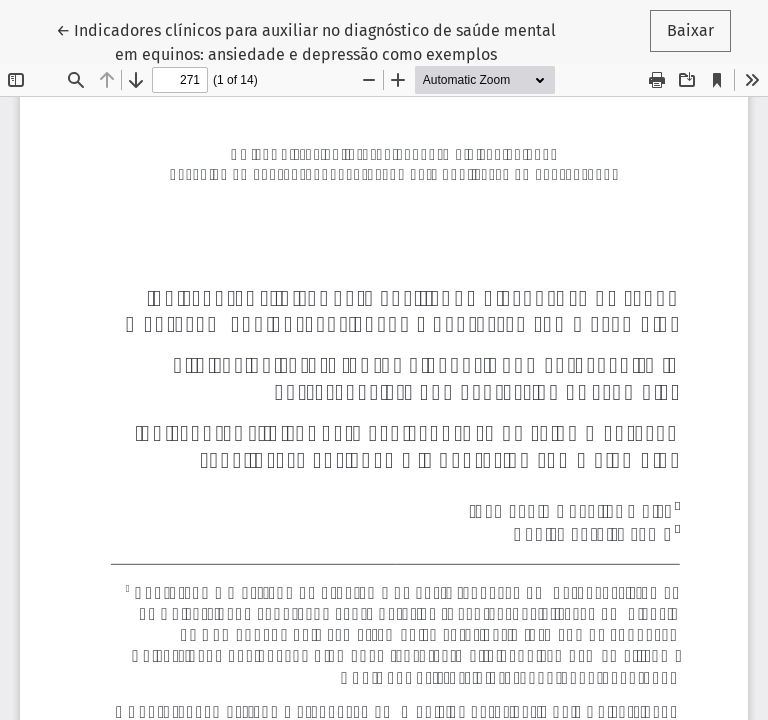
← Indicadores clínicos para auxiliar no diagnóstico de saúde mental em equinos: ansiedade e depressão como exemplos (306, 41)
